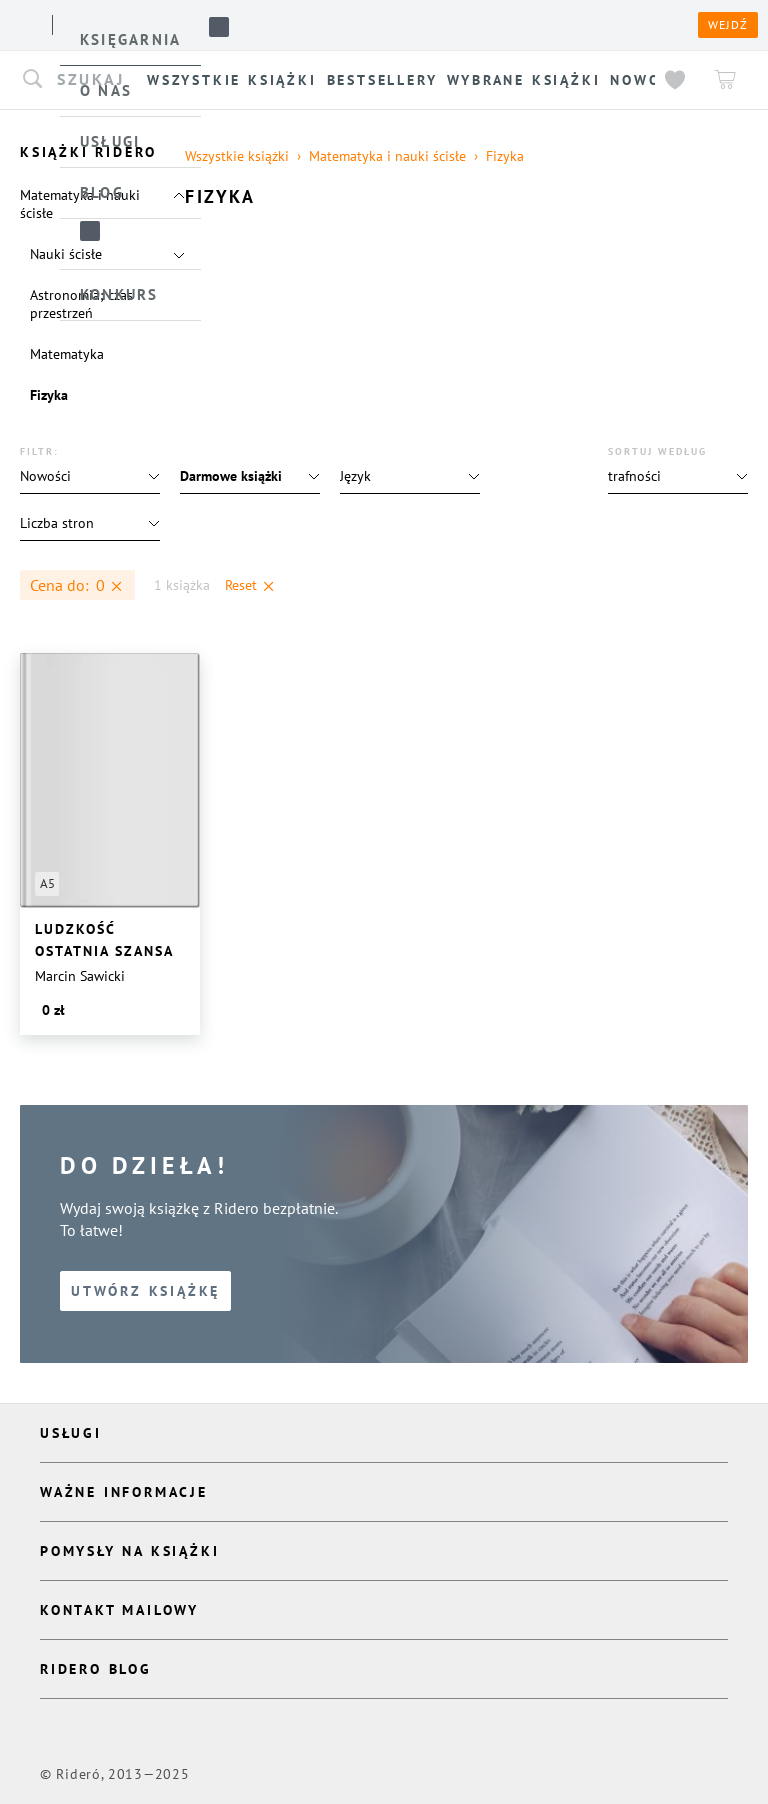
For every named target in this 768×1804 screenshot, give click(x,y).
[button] (678, 476)
